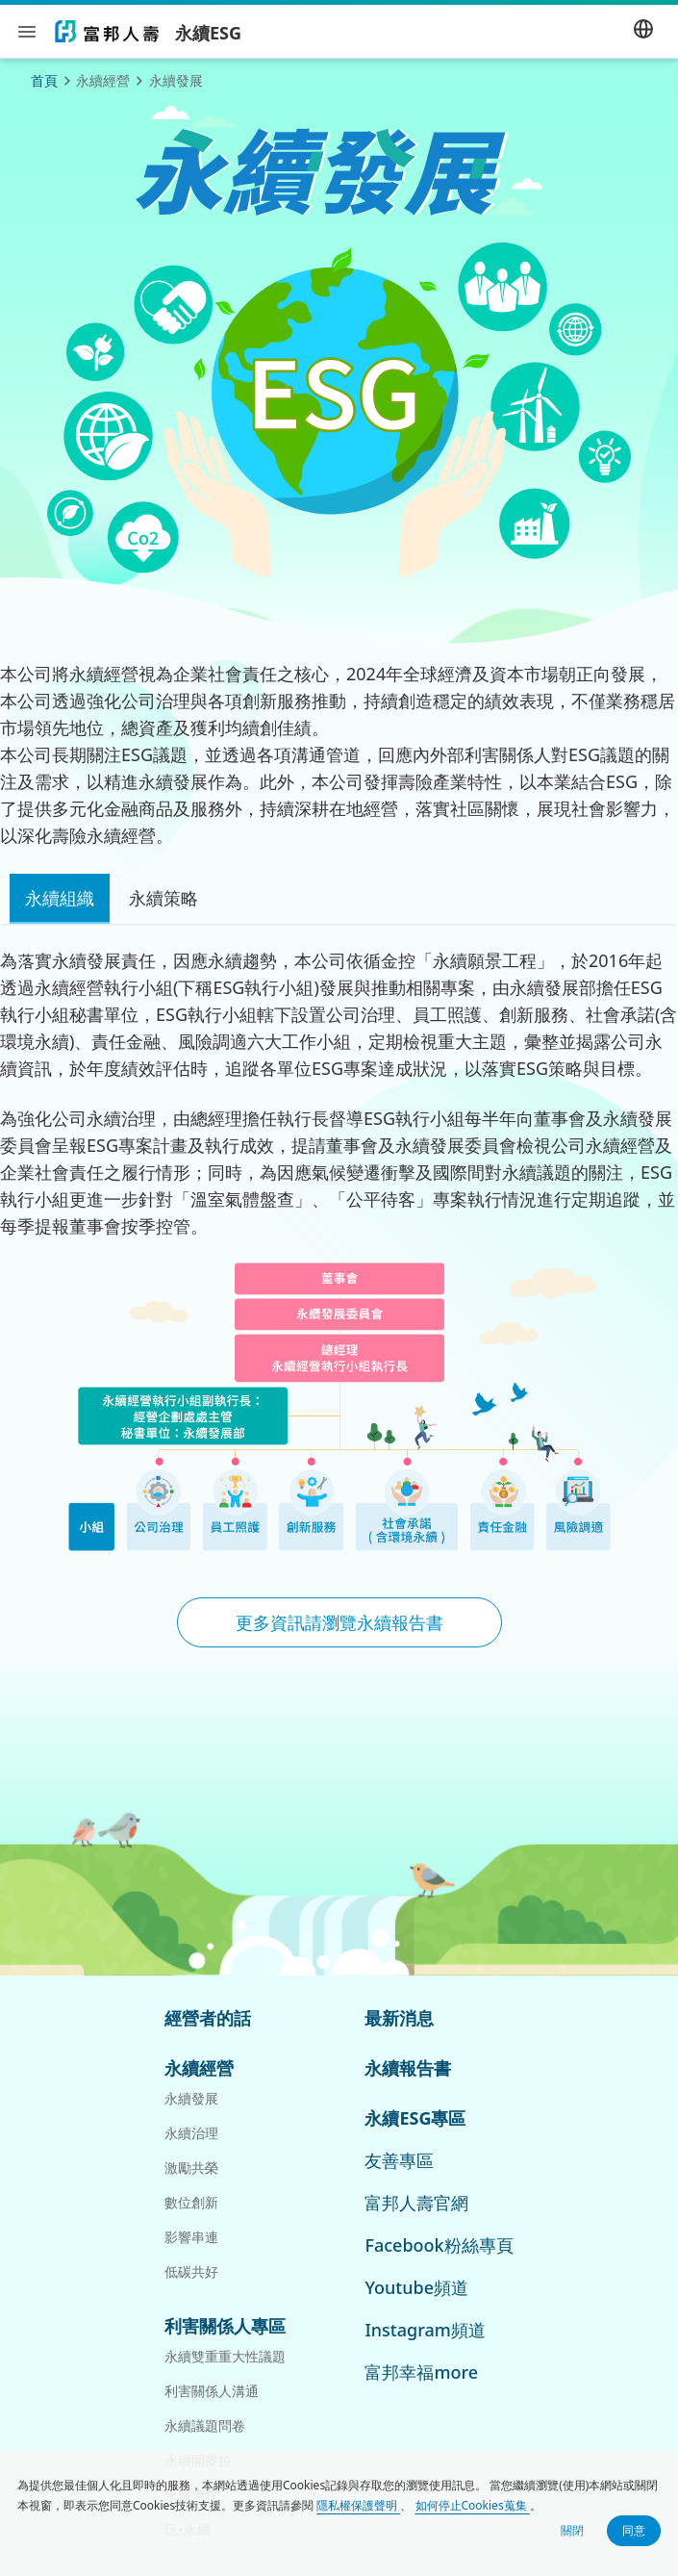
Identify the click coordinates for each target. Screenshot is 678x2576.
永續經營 (199, 2067)
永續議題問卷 (204, 2425)
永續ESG (208, 34)
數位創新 (191, 2202)
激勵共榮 (191, 2167)
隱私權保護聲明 (358, 2505)
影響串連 (191, 2237)
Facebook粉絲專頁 (438, 2245)
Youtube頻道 (416, 2287)
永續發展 (191, 2098)
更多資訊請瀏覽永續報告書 (339, 1622)
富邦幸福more (421, 2372)
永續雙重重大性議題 (225, 2356)
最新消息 (399, 2017)
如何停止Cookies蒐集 (472, 2505)
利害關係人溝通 (211, 2391)
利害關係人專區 (225, 2325)
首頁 (44, 80)
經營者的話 (207, 2017)
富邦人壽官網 (416, 2202)
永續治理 (191, 2133)
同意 (633, 2530)
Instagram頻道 (424, 2329)
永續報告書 (407, 2067)
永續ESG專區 (414, 2118)
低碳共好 (191, 2271)
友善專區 (399, 2160)
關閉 (572, 2530)
